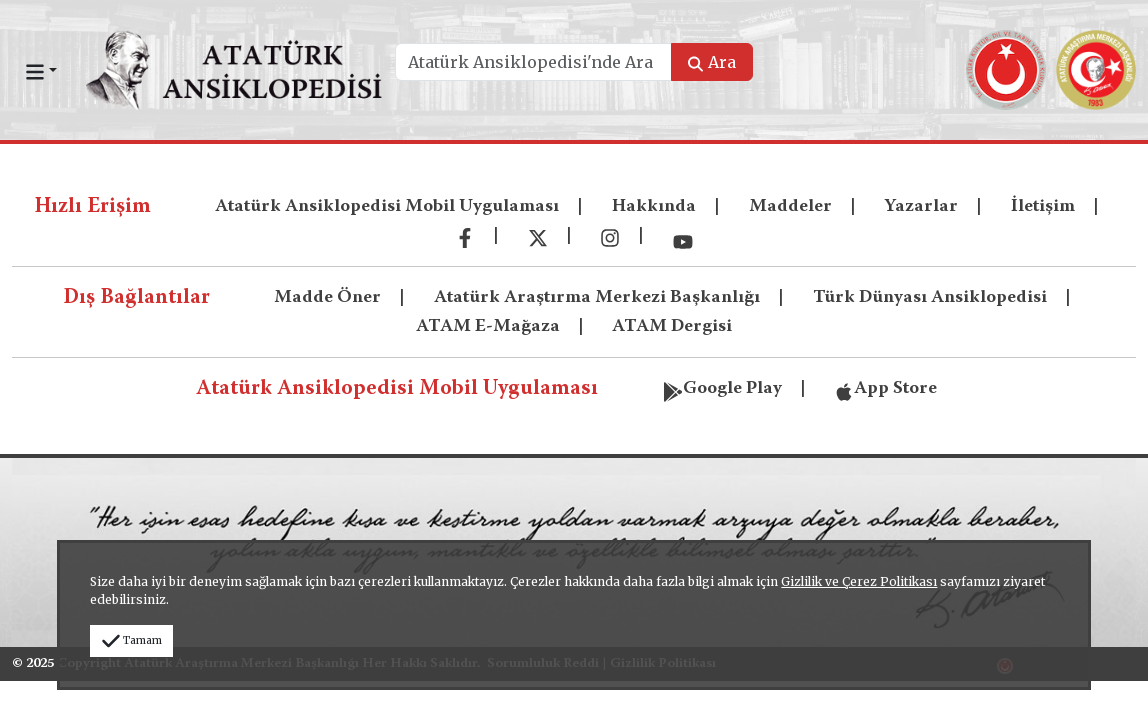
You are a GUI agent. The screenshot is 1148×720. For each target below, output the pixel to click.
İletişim (1043, 207)
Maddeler (790, 207)
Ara (712, 62)
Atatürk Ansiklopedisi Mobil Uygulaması (387, 207)
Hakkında (654, 207)
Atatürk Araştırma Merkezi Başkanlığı (597, 298)
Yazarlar (921, 207)
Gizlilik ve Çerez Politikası (859, 581)
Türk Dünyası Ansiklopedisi (930, 298)
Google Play (722, 387)
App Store (885, 387)
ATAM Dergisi (672, 327)
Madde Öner (327, 298)
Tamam (131, 640)
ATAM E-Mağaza (488, 327)
